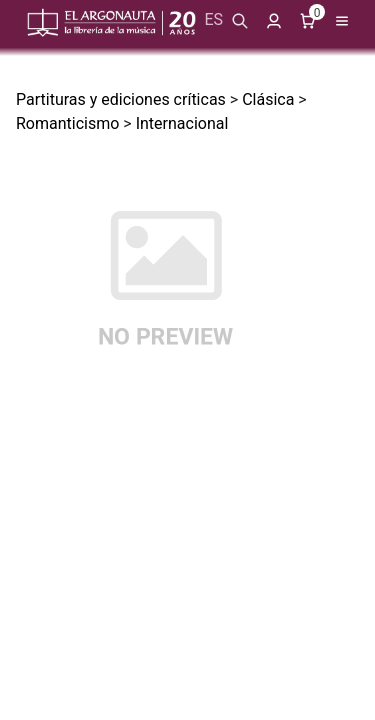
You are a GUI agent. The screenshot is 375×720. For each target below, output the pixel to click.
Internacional (182, 123)
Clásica (268, 99)
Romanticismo (67, 123)
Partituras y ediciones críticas (121, 99)
